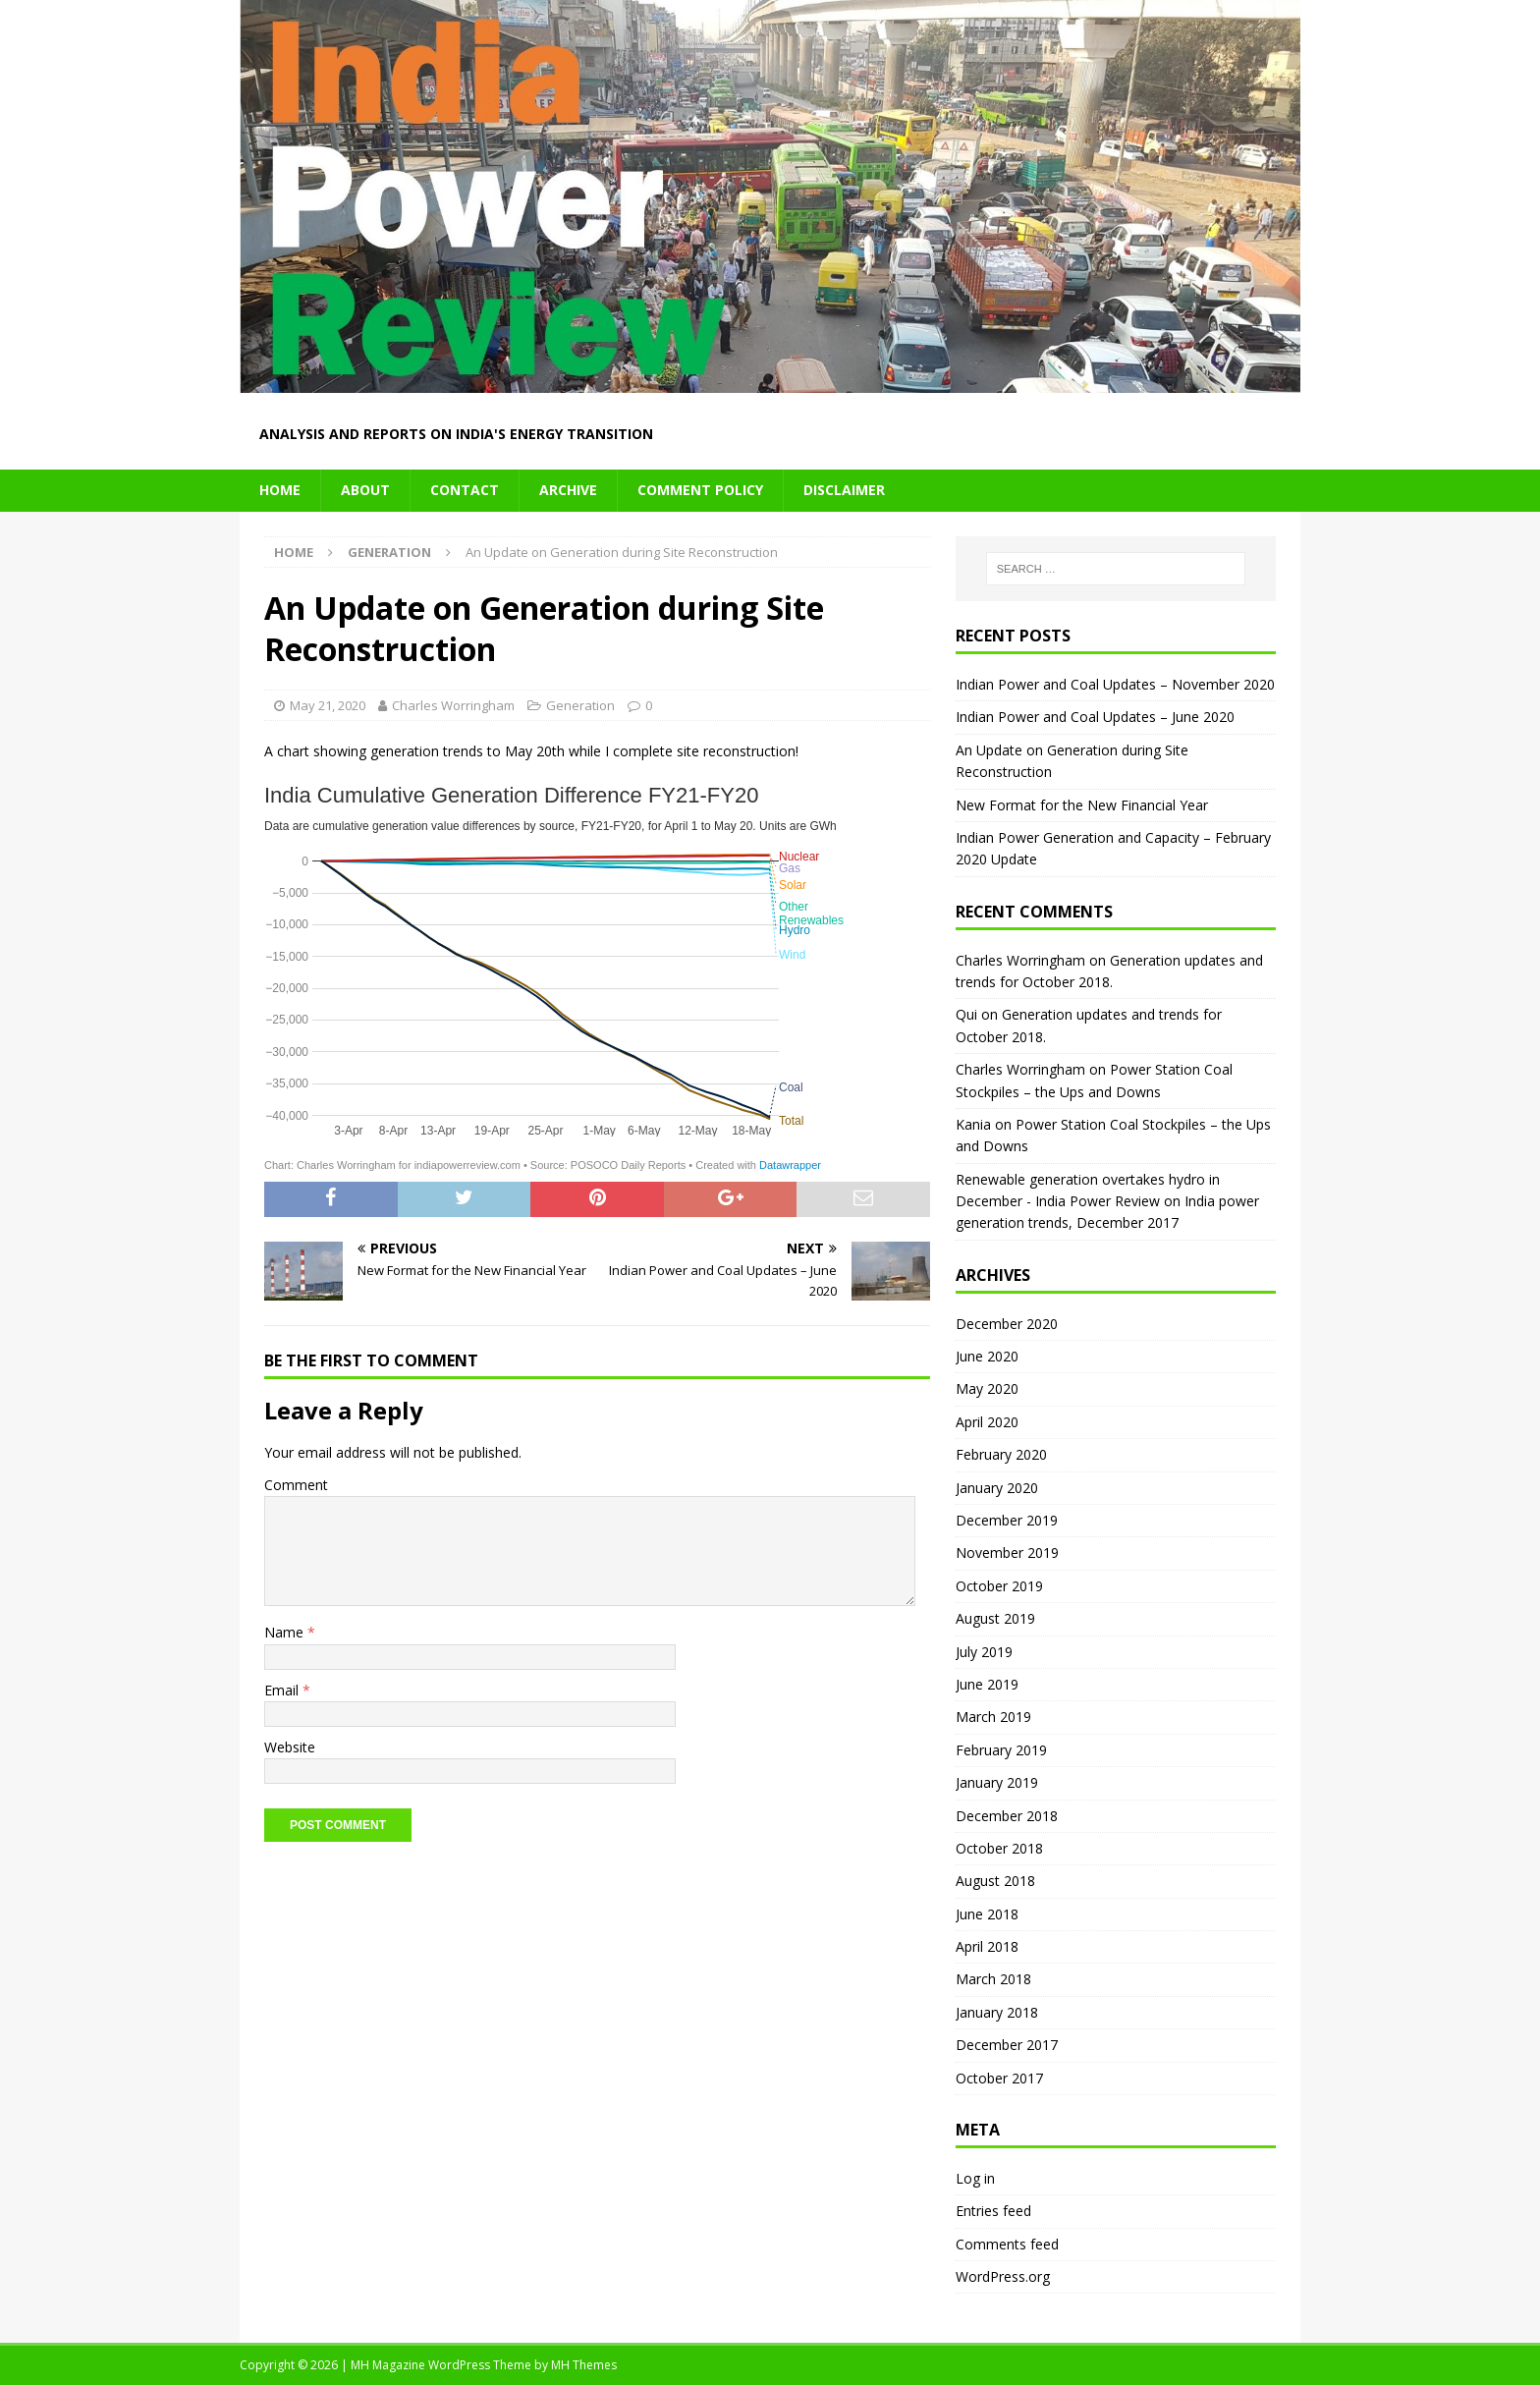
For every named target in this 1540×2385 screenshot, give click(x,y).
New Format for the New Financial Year (1082, 805)
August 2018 (995, 1880)
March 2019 (993, 1716)
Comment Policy (700, 489)
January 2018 (997, 2012)
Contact (464, 489)
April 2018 (987, 1946)
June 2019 (987, 1684)
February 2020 (1001, 1454)
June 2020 (987, 1356)
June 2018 (987, 1914)
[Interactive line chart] (558, 979)
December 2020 (1007, 1323)
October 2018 (999, 1848)
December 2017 (1007, 2044)
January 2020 (997, 1487)
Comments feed (1007, 2244)
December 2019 (1007, 1520)
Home (280, 489)
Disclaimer (844, 489)
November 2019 (1007, 1552)
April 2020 (987, 1422)
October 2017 (999, 2078)
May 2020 (987, 1388)
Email (283, 1690)
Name (285, 1632)
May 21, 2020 (327, 705)
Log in (975, 2178)
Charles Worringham (453, 705)
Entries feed (993, 2210)
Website (289, 1747)
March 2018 (993, 1978)
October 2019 (999, 1586)
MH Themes (584, 2365)
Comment (296, 1484)
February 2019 (1001, 1750)
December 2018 (1007, 1815)
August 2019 (995, 1618)
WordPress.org (1003, 2276)
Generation (580, 705)
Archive (568, 489)
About (365, 489)
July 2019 (984, 1651)
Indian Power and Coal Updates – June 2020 (1095, 716)
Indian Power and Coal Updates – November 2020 (1115, 684)
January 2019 (997, 1782)
